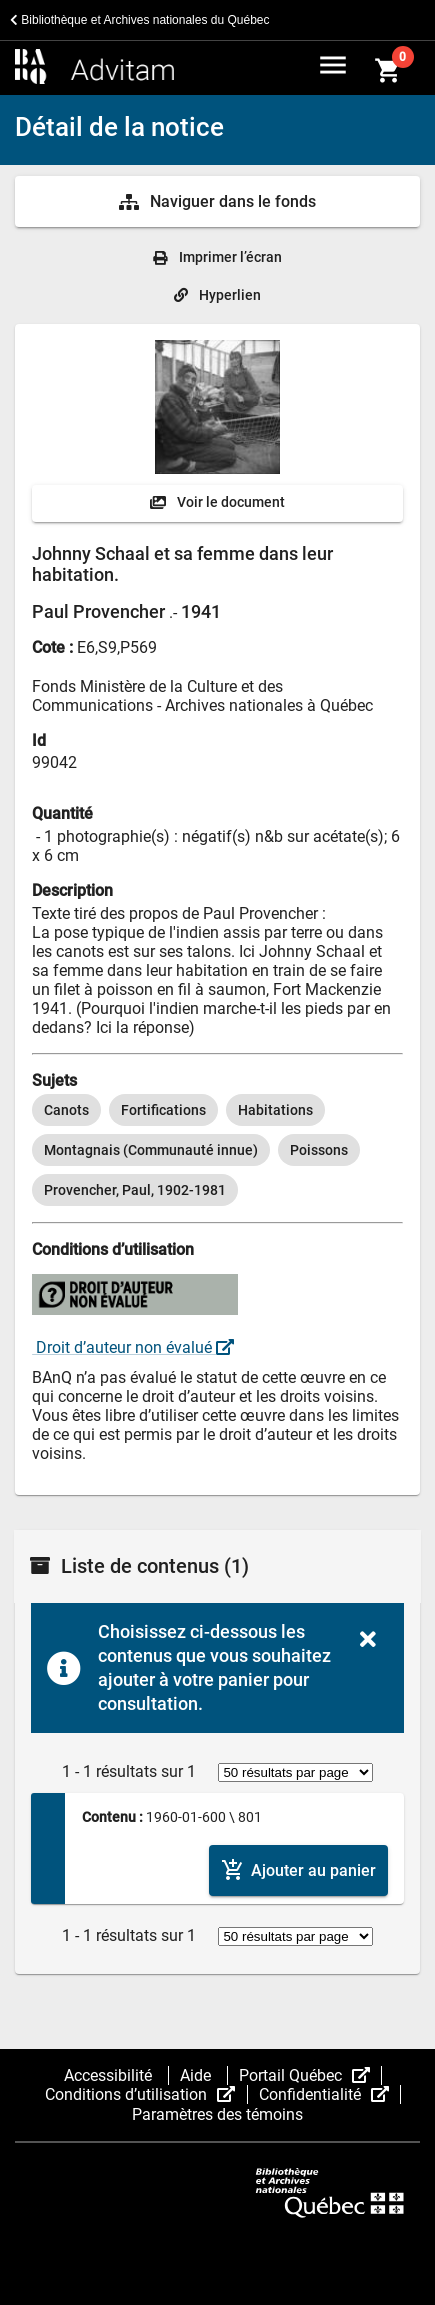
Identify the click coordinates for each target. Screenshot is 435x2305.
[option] (66, 1110)
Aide (197, 2075)
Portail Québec (310, 2075)
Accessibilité (110, 2075)
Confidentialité (330, 2094)
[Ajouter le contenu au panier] (298, 1870)
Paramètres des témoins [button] (217, 2114)
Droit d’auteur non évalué (133, 1347)
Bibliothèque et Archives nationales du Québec (140, 20)
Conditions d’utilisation (146, 2094)
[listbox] (217, 1150)
